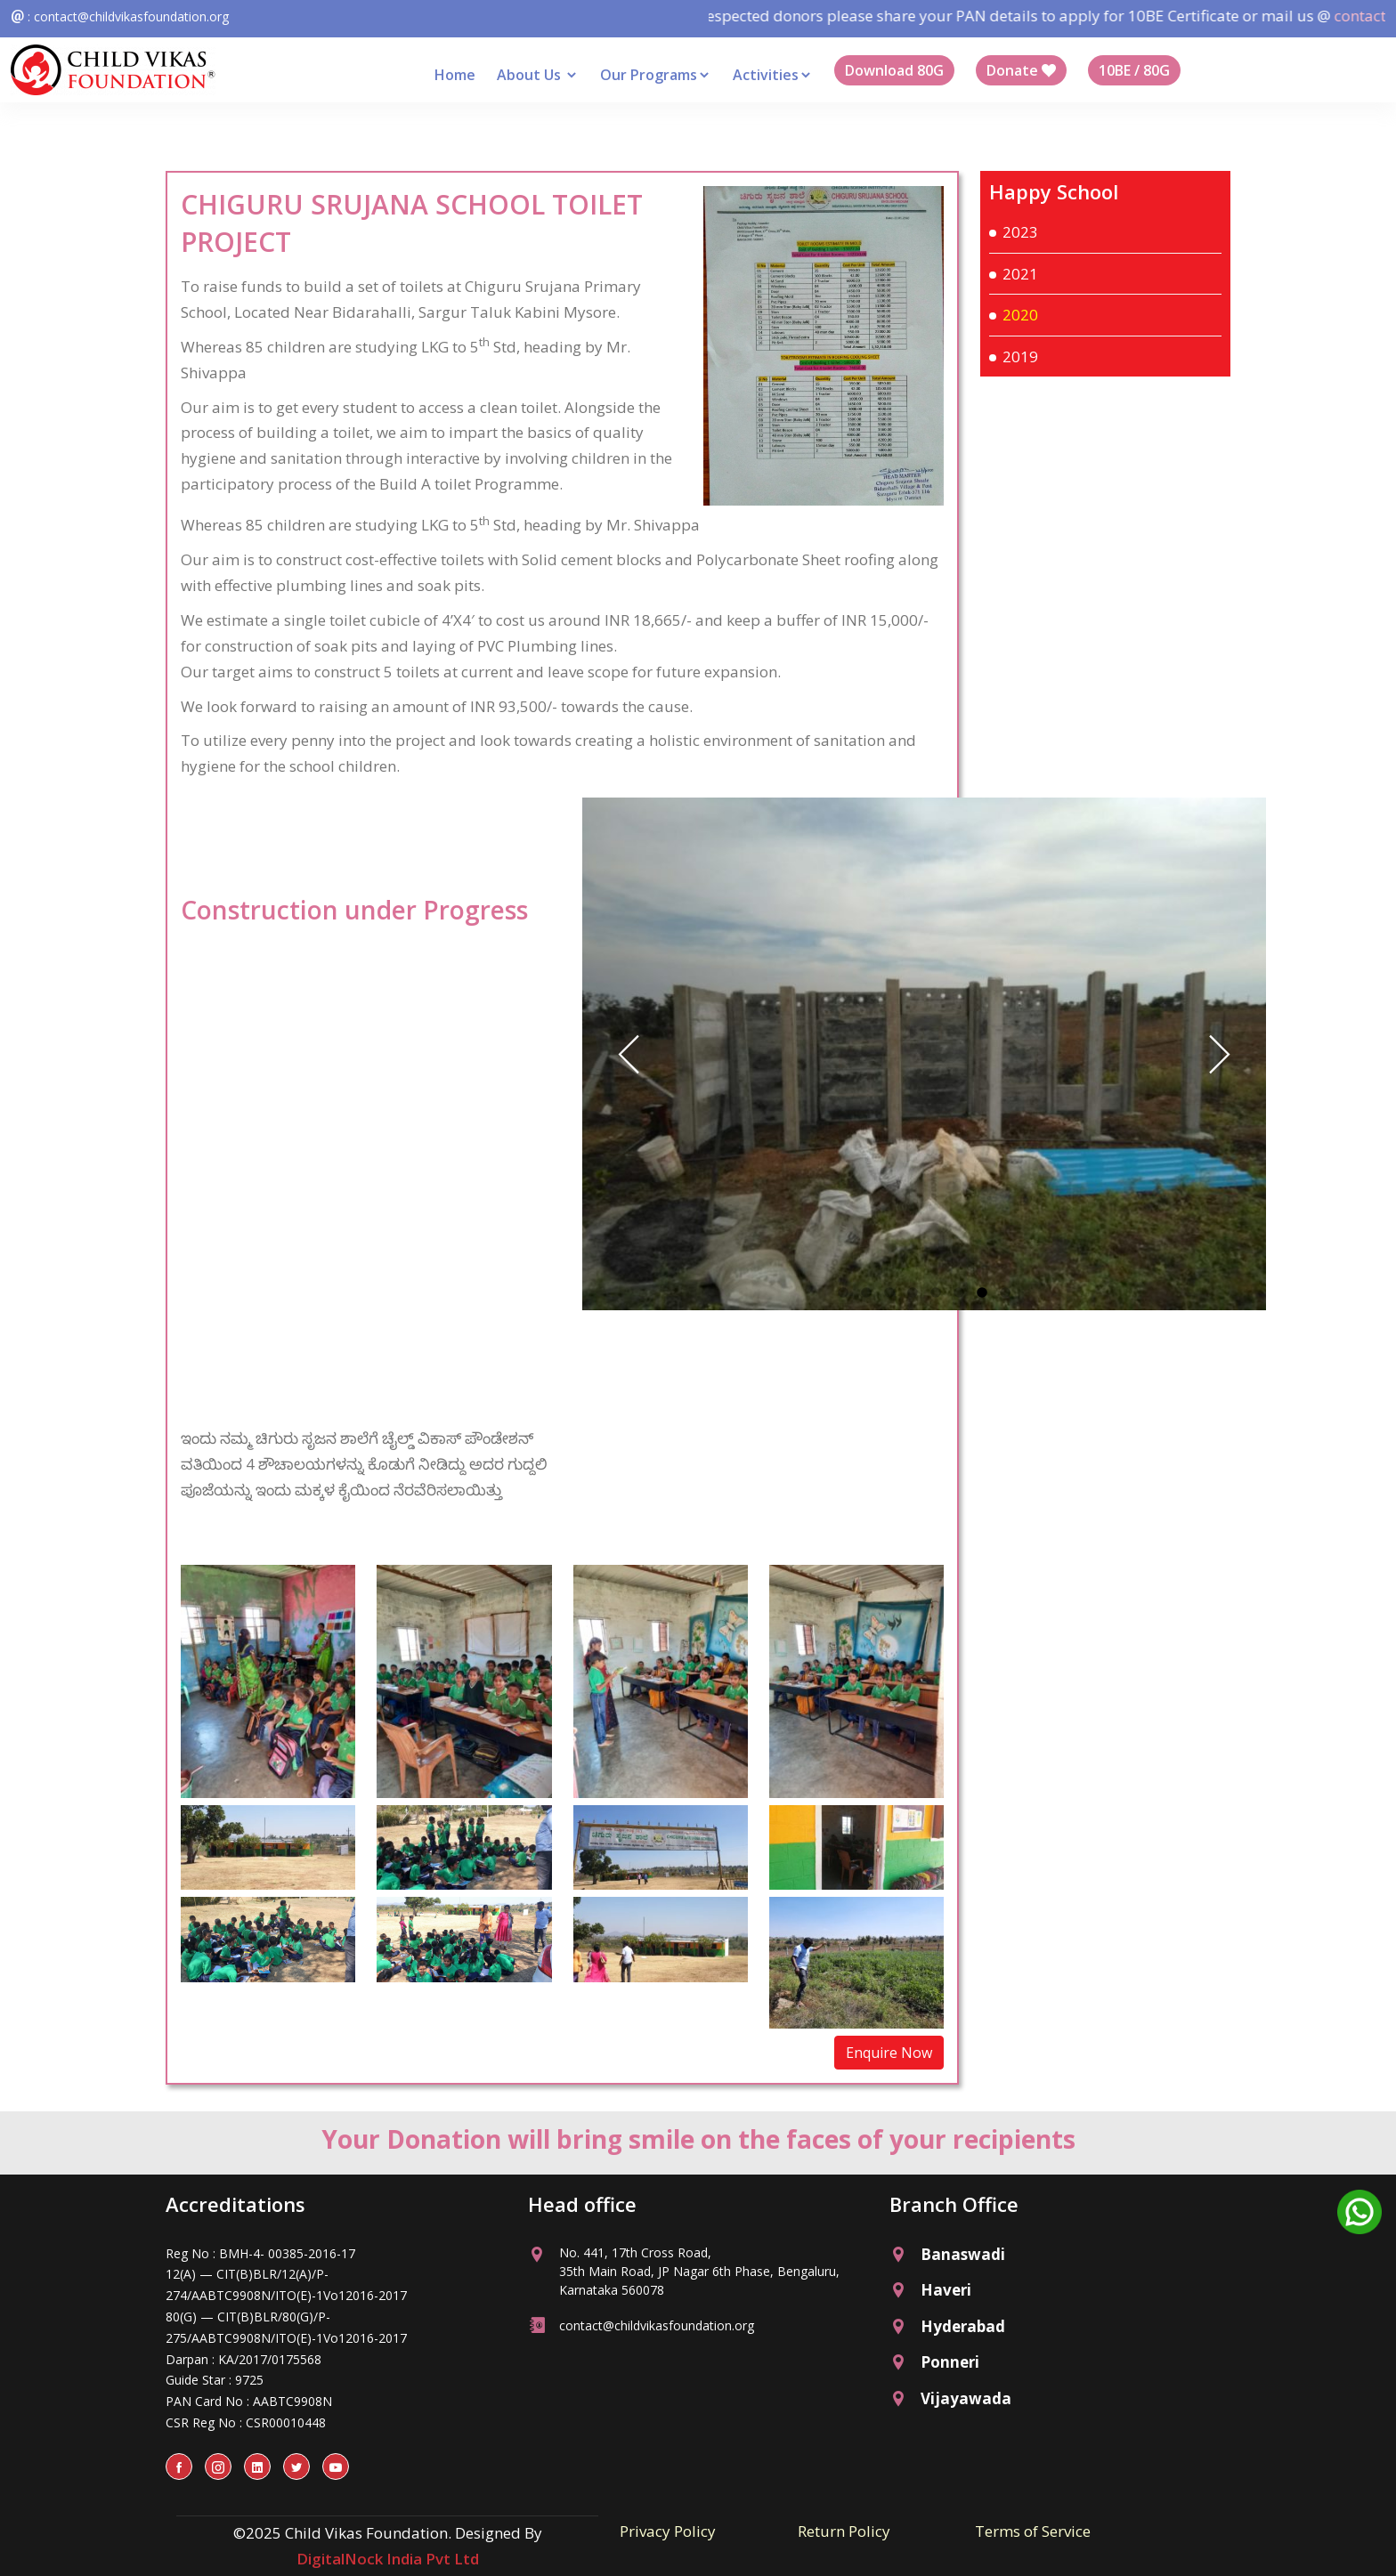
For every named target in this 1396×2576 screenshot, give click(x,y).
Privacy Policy (668, 2531)
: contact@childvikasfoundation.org (128, 16)
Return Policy (844, 2531)
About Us (538, 75)
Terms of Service (1033, 2531)
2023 (1020, 232)
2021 (1020, 273)
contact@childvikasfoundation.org (656, 2325)
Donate (1021, 70)
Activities (773, 75)
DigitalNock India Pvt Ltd (387, 2558)
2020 (1020, 314)
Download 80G (894, 70)
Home (454, 75)
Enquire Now (889, 2052)
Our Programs (655, 75)
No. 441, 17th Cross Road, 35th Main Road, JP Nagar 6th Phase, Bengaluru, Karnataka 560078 (699, 2271)
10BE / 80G (1134, 70)
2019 (1020, 356)
